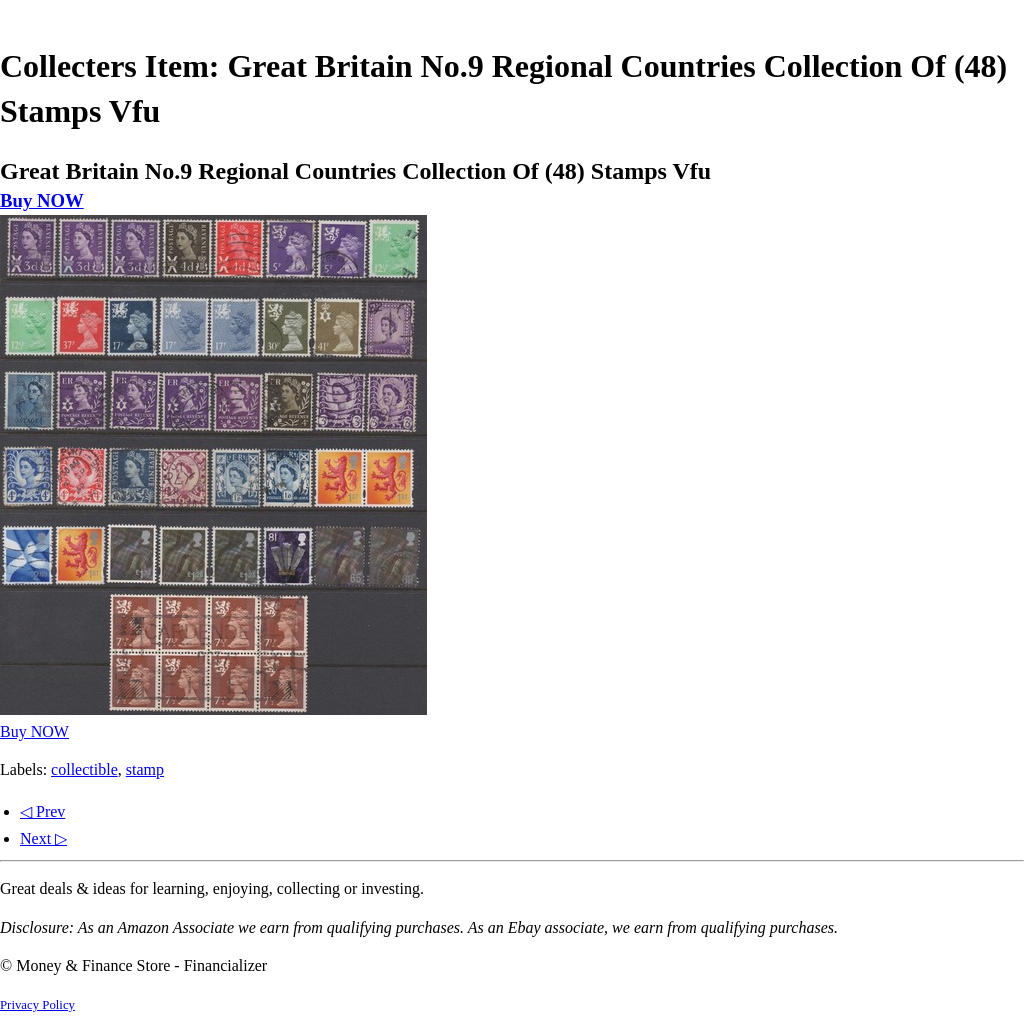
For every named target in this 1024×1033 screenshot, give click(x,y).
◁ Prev (42, 811)
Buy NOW (42, 200)
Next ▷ (43, 838)
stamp (145, 769)
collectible (84, 769)
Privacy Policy (37, 1005)
